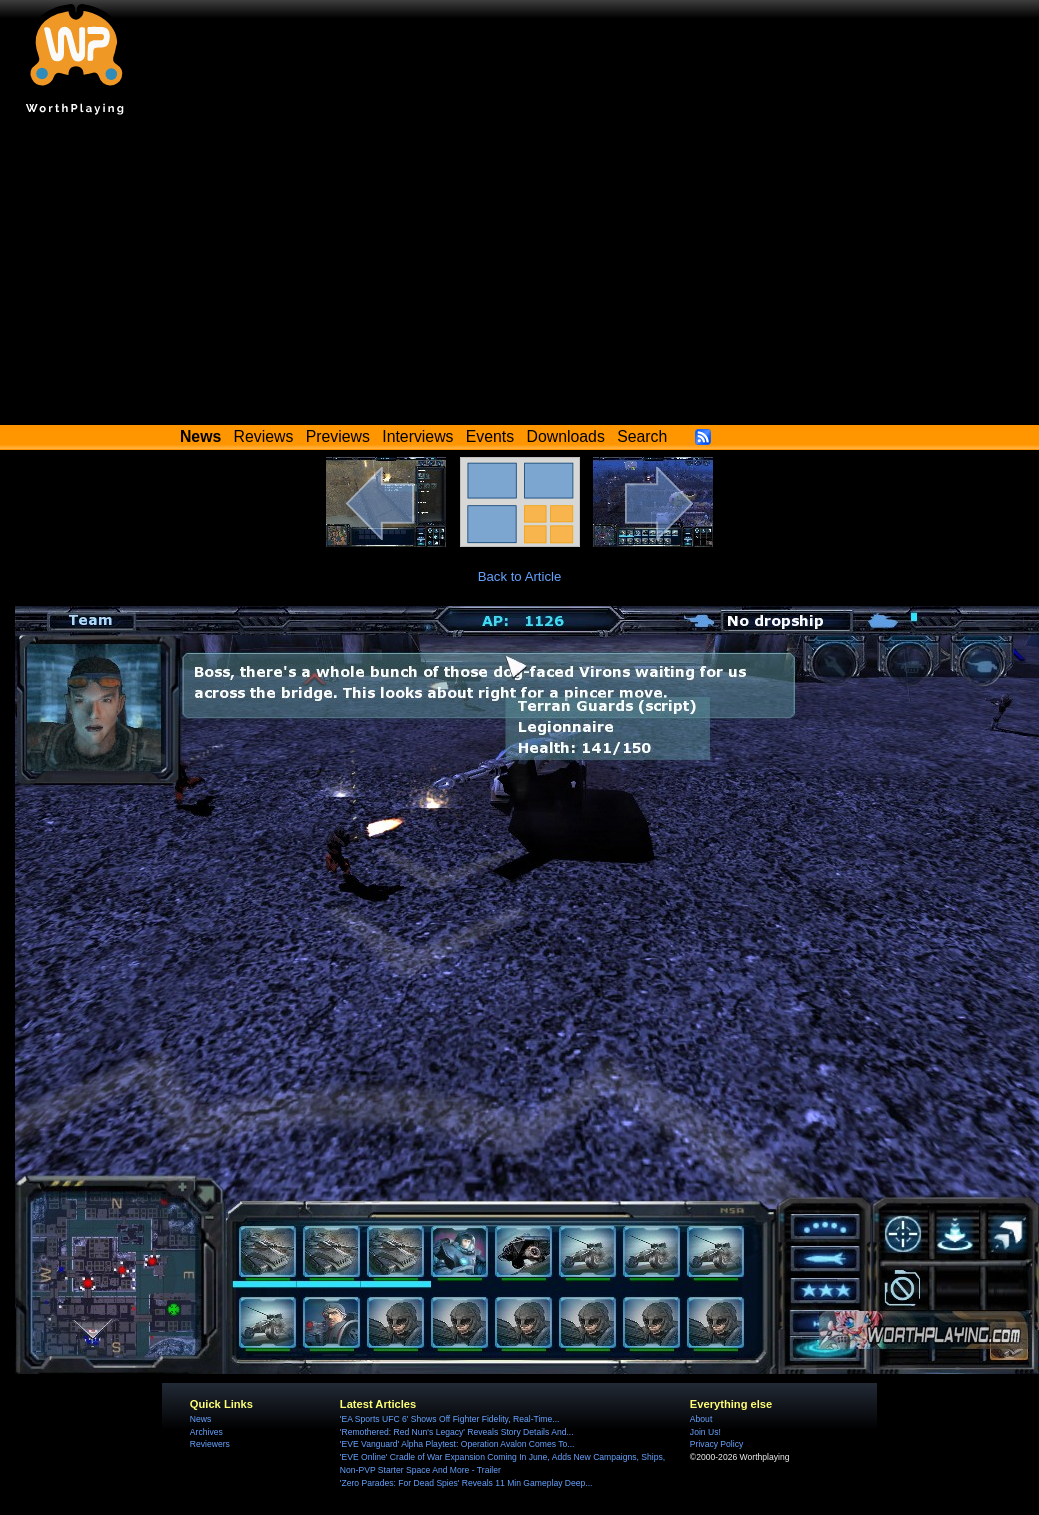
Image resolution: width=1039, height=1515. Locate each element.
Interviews (417, 436)
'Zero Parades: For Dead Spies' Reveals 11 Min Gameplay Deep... (466, 1483)
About (701, 1419)
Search (642, 436)
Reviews (264, 436)
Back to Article (520, 576)
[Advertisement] (520, 275)
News (200, 1419)
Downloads (566, 436)
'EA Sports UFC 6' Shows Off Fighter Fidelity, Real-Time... (450, 1419)
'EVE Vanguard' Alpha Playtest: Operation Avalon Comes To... (457, 1444)
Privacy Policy (716, 1444)
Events (490, 436)
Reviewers (210, 1444)
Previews (338, 436)
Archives (206, 1432)
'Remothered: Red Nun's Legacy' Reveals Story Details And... (457, 1432)
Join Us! (705, 1432)
